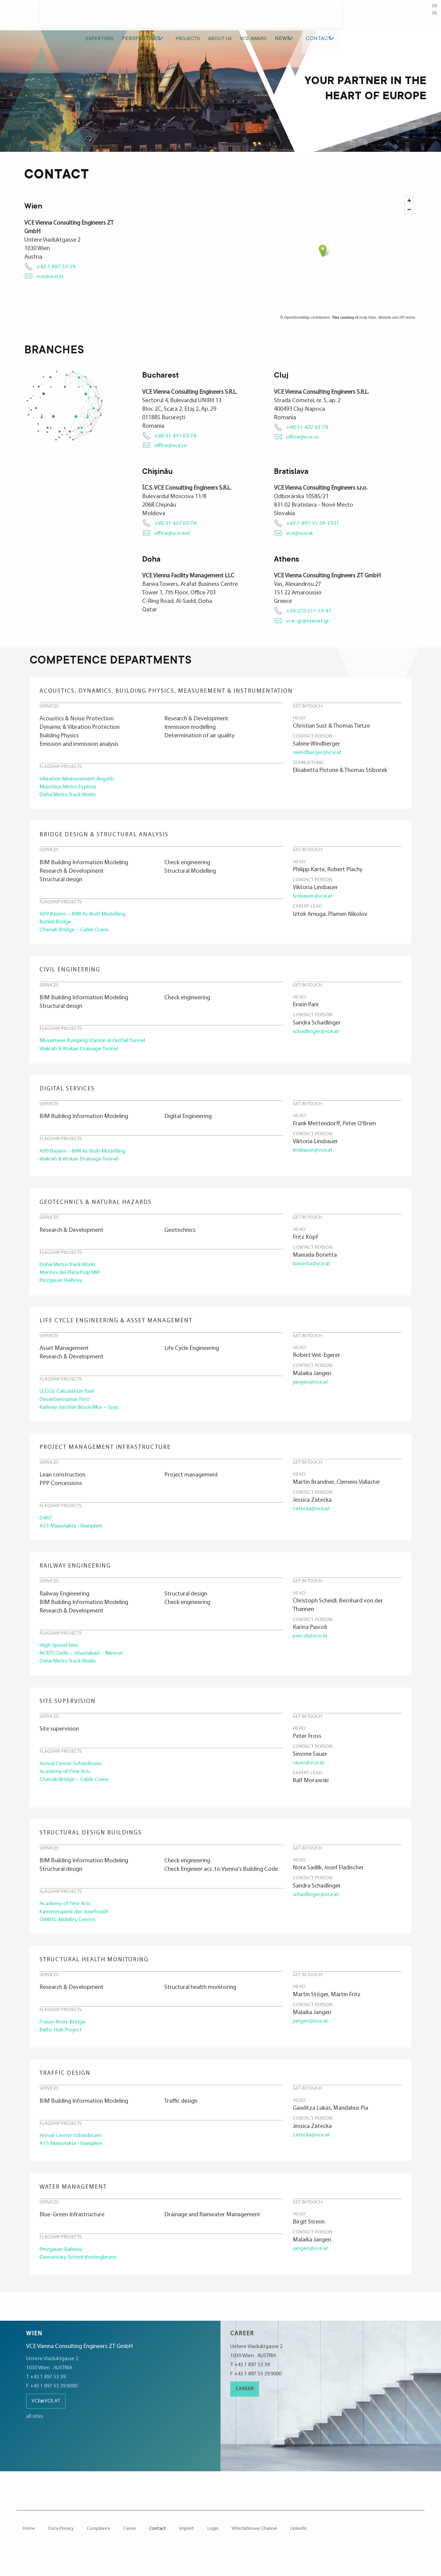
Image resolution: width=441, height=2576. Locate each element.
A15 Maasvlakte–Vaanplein (73, 1534)
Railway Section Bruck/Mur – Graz (82, 1415)
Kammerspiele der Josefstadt (76, 1923)
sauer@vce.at (309, 1772)
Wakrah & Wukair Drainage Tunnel (81, 1053)
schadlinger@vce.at (317, 1034)
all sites (35, 2427)
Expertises (184, 17)
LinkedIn (298, 2539)
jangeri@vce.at (311, 1388)
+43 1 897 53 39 (55, 267)
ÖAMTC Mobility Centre (69, 1931)
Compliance (98, 2539)
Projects (273, 17)
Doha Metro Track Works (70, 796)
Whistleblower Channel (254, 2539)
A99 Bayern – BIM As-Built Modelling (85, 916)
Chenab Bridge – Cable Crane (76, 933)
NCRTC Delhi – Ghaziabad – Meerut (83, 1663)
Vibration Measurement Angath (79, 779)
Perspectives (228, 17)
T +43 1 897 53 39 (47, 2388)
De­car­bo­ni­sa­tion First (66, 1406)
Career (245, 2400)
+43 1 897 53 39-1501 (312, 523)
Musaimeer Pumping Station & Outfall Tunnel (95, 1044)
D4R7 (46, 1526)
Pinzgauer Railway (62, 1286)
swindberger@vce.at (318, 752)
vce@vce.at (50, 277)
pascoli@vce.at (311, 1644)
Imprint (186, 2539)
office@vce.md (172, 533)
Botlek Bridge (56, 924)
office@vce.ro (171, 446)
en (434, 7)
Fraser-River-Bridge (64, 2034)
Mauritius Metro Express (70, 787)
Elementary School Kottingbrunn (80, 2270)
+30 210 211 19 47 (308, 611)
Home (28, 2539)
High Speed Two (59, 1654)
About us (307, 17)
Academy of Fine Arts (66, 1782)
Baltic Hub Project (62, 2042)
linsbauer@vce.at (314, 898)
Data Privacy (61, 2539)
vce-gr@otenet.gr (308, 621)
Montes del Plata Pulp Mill (71, 1278)
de (434, 14)
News (374, 17)
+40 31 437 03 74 (175, 436)
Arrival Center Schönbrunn (72, 1774)
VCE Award (344, 17)
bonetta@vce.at (313, 1268)
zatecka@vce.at (313, 1516)
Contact (407, 17)
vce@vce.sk (300, 533)
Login (212, 2539)
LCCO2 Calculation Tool (68, 1398)
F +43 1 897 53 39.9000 (54, 2397)
